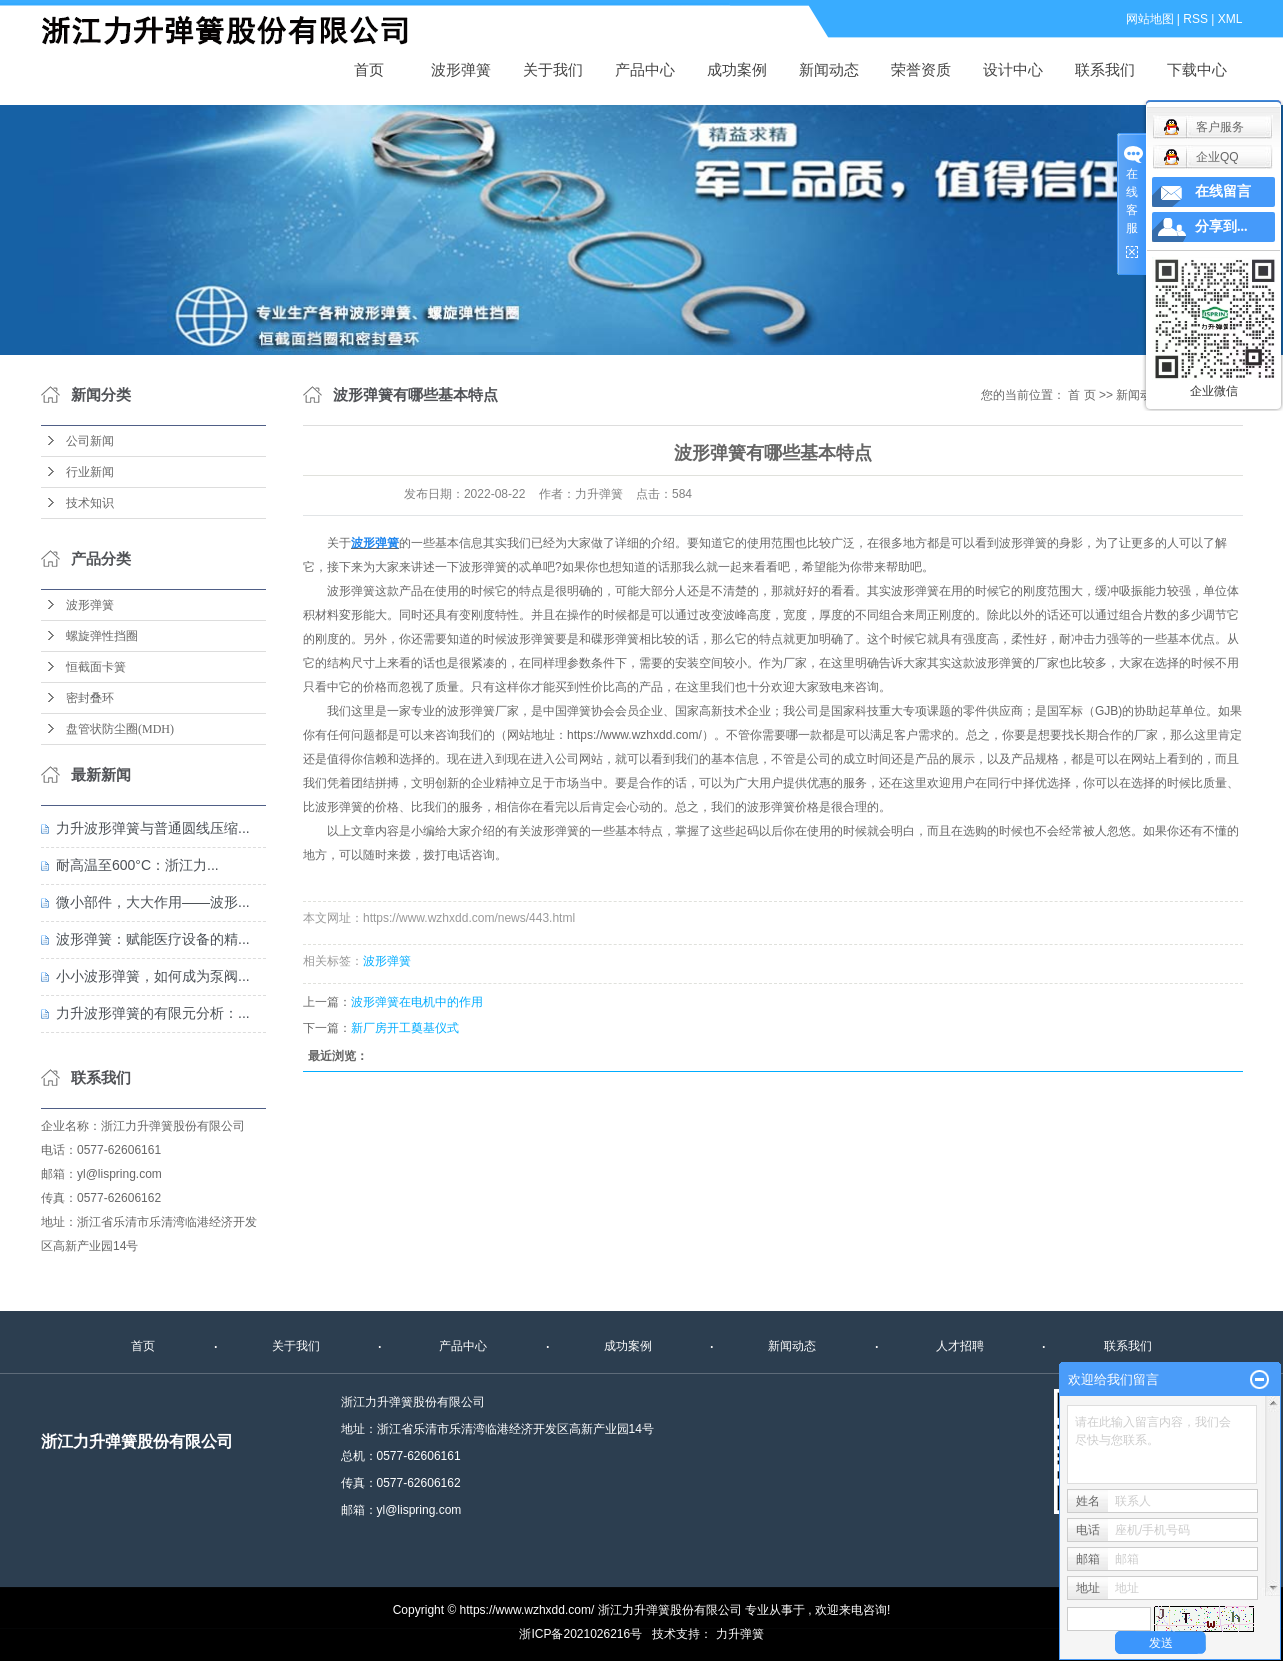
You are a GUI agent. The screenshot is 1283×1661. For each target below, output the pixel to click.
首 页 (1081, 395)
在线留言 (1223, 191)
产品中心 (645, 69)
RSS (1195, 19)
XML (1230, 19)
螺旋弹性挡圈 (102, 636)
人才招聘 (960, 1346)
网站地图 (1150, 19)
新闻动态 (829, 69)
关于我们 (553, 69)
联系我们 (1105, 69)
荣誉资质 (921, 69)
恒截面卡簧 (96, 667)
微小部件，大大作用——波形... (153, 902)
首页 (369, 69)
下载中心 (1197, 69)
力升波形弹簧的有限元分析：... (153, 1013)
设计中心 (1013, 69)
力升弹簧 (740, 1634)
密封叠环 (90, 698)
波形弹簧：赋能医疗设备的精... (153, 939)
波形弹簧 (236, 31)
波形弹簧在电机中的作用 (417, 1002)
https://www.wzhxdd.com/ (634, 735)
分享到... (1221, 226)
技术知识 (90, 503)
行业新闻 (90, 472)
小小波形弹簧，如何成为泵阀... (153, 976)
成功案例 (737, 69)
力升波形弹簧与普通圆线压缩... (153, 828)
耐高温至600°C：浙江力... (137, 865)
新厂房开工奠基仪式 (405, 1028)
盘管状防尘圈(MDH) (120, 729)
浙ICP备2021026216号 (580, 1634)
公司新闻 (90, 441)
